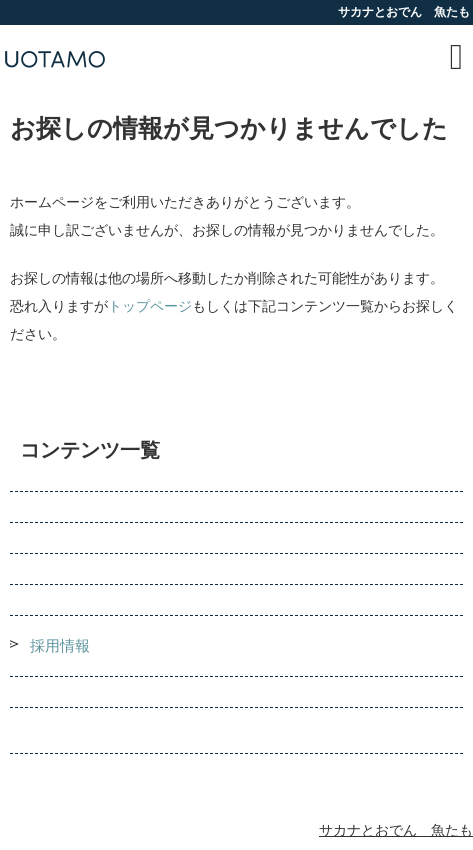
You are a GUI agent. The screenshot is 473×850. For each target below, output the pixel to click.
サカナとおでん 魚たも (396, 830)
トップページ (150, 306)
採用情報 (60, 646)
